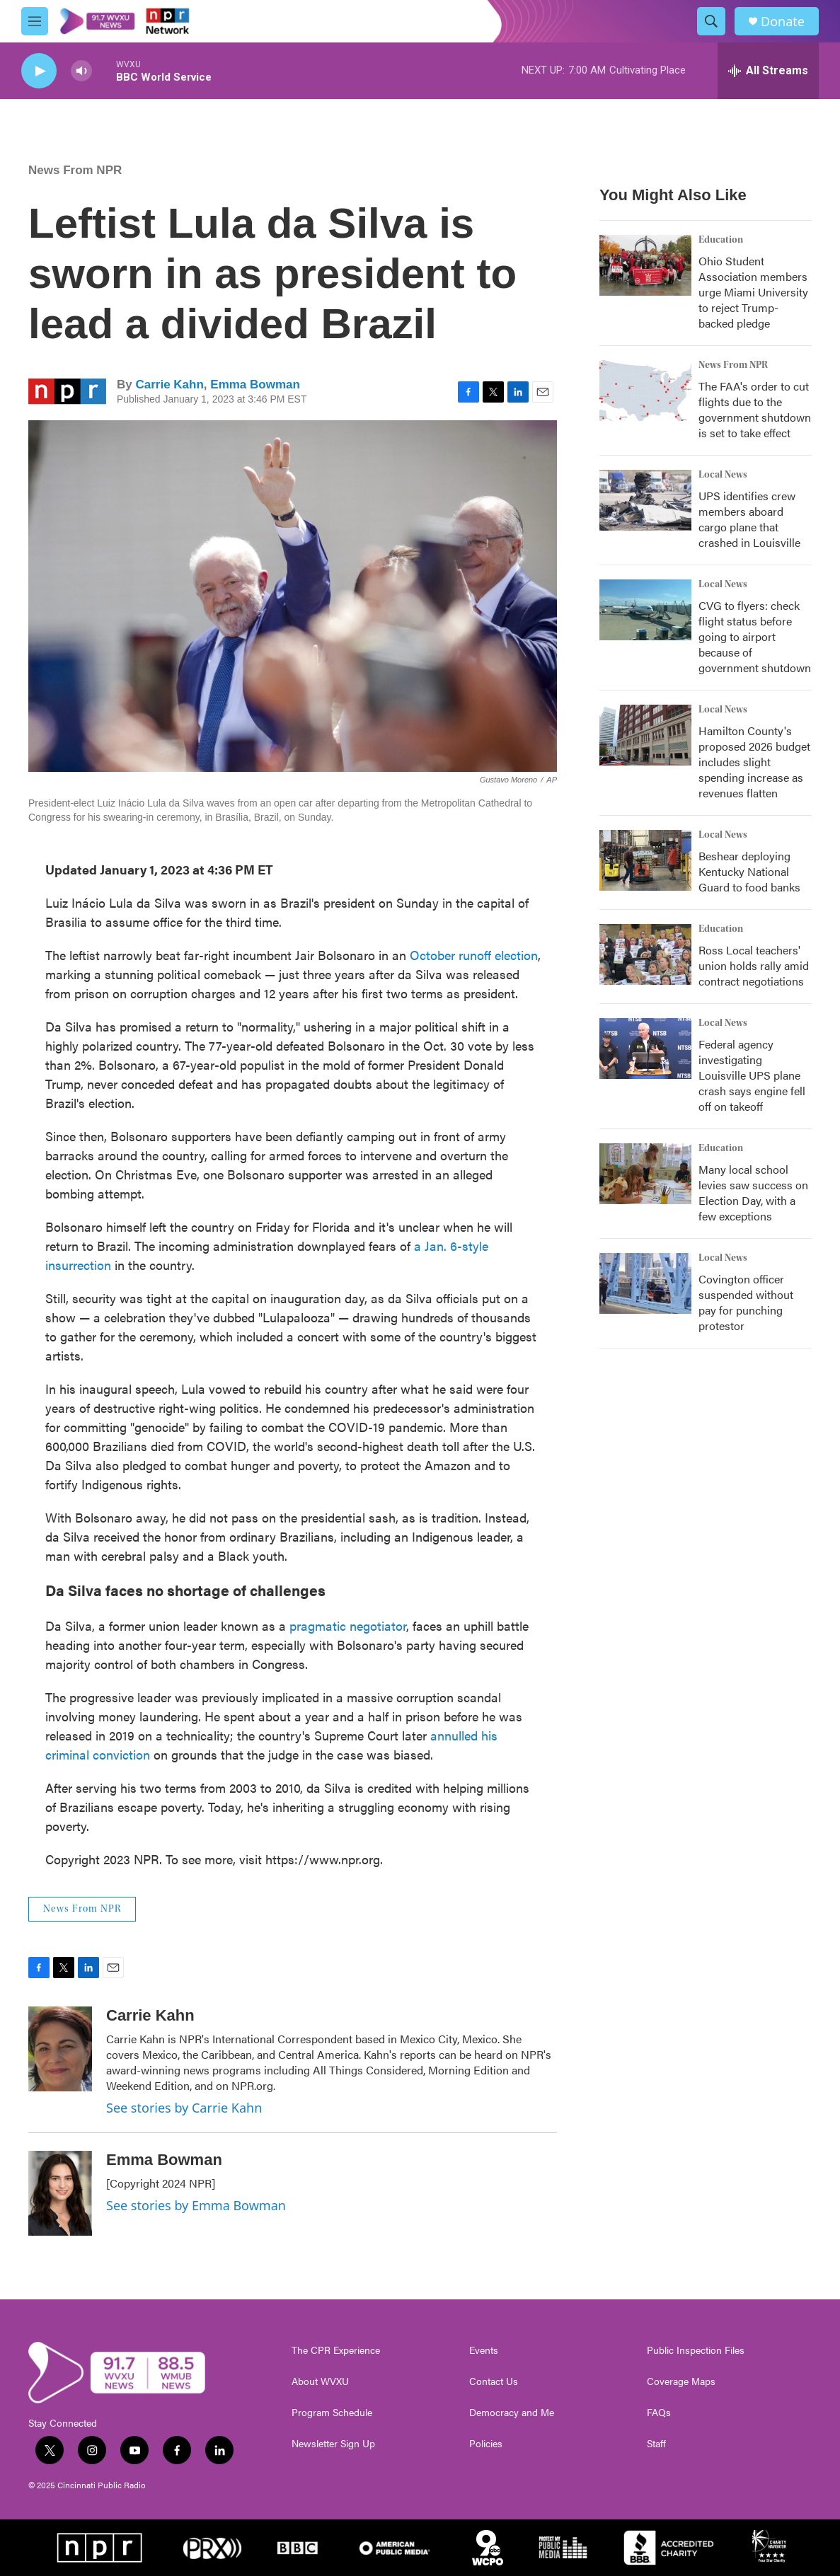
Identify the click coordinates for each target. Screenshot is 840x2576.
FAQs (659, 2412)
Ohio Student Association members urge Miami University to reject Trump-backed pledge (753, 292)
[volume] (81, 71)
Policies (485, 2443)
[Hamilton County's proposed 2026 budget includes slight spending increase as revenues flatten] (645, 735)
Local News (722, 474)
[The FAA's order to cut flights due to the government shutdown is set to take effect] (645, 390)
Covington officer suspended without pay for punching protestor (745, 1302)
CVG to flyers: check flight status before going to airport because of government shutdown (754, 636)
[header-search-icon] (711, 21)
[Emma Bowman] (60, 2193)
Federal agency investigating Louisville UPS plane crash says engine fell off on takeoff (751, 1075)
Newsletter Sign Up (333, 2443)
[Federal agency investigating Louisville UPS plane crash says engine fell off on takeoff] (645, 1048)
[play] (39, 71)
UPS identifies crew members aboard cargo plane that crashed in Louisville (749, 518)
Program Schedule (332, 2412)
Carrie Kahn (169, 384)
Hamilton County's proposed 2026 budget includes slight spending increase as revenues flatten (754, 761)
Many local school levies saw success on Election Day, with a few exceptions (753, 1192)
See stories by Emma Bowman (196, 2205)
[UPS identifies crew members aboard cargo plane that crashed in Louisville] (645, 500)
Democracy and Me (511, 2412)
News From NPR (75, 170)
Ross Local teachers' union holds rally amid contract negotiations (753, 965)
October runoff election (474, 955)
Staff (656, 2443)
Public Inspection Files (695, 2350)
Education (720, 240)
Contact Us (493, 2381)
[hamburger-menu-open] (34, 21)
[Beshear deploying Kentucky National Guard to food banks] (645, 860)
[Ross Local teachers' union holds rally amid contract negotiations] (645, 954)
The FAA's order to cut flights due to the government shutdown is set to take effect (754, 409)
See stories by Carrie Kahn (184, 2107)
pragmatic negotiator (347, 1625)
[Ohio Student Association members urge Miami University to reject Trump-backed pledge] (645, 265)
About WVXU (320, 2381)
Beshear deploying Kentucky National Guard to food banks (749, 871)
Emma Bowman (255, 384)
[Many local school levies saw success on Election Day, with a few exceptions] (645, 1173)
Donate (783, 21)
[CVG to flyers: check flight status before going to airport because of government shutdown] (645, 609)
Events (483, 2350)
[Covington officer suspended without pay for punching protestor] (645, 1283)
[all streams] (768, 70)
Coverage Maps (681, 2381)
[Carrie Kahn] (60, 2048)
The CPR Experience (336, 2350)
